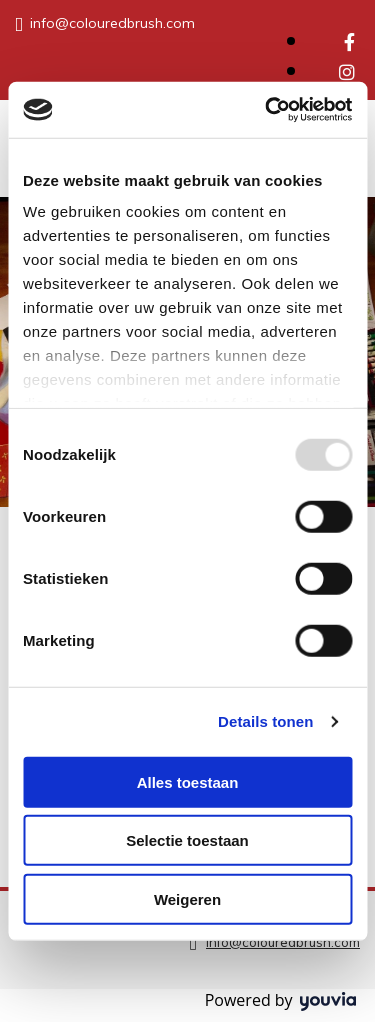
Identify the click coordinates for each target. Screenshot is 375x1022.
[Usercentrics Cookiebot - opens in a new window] (267, 110)
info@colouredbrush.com (112, 23)
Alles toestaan (188, 781)
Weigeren (187, 898)
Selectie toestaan (187, 840)
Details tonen (265, 721)
